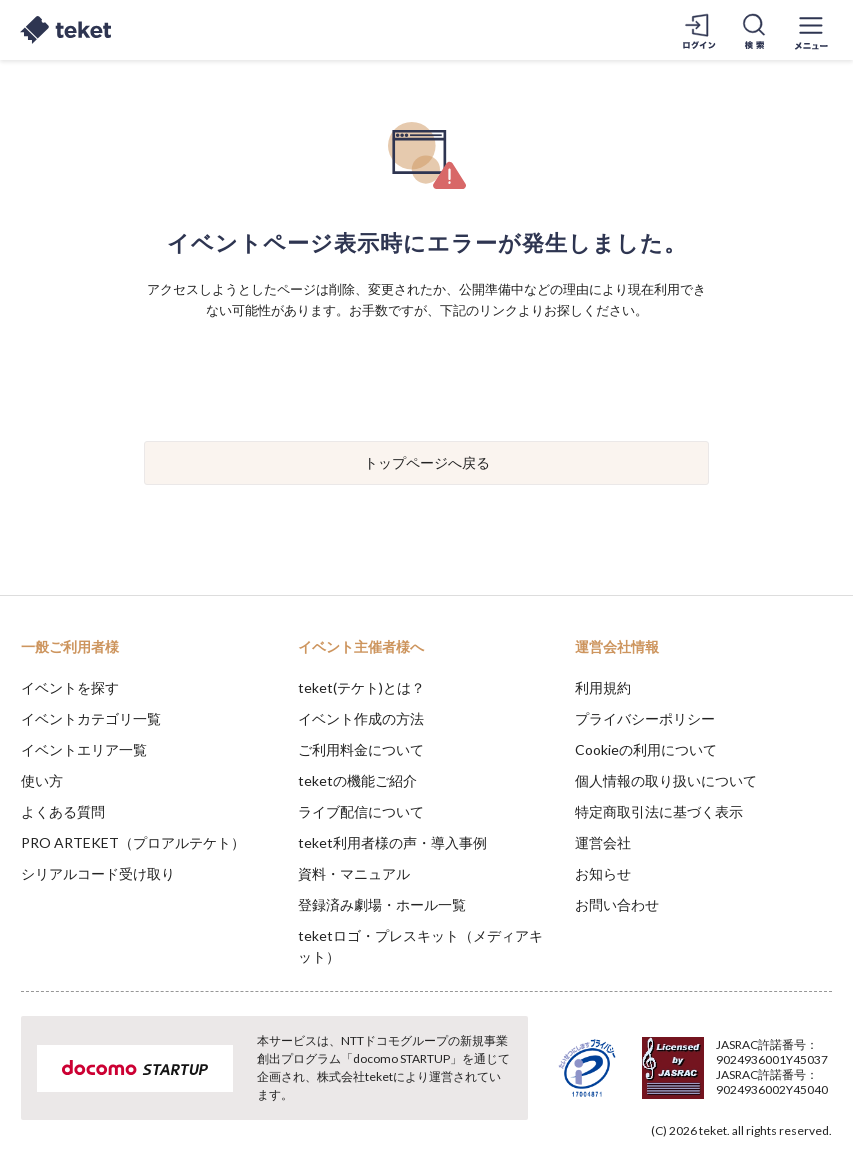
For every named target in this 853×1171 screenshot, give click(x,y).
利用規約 (603, 687)
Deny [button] (681, 1072)
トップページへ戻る (427, 462)
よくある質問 (63, 811)
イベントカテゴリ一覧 (91, 718)
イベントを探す (70, 687)
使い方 (42, 780)
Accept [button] (783, 1071)
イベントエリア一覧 (84, 749)
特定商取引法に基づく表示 (659, 811)
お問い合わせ (617, 904)
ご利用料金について (361, 749)
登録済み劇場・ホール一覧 (382, 904)
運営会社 (603, 842)
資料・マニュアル (354, 873)
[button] (27, 1097)
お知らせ (603, 873)
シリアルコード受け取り (98, 873)
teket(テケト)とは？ (361, 687)
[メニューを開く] (811, 30)
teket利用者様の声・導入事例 (392, 842)
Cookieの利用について (646, 749)
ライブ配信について (361, 811)
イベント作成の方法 (361, 718)
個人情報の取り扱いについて (666, 780)
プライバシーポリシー (645, 718)
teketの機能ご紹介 (357, 780)
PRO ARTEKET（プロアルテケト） (133, 842)
